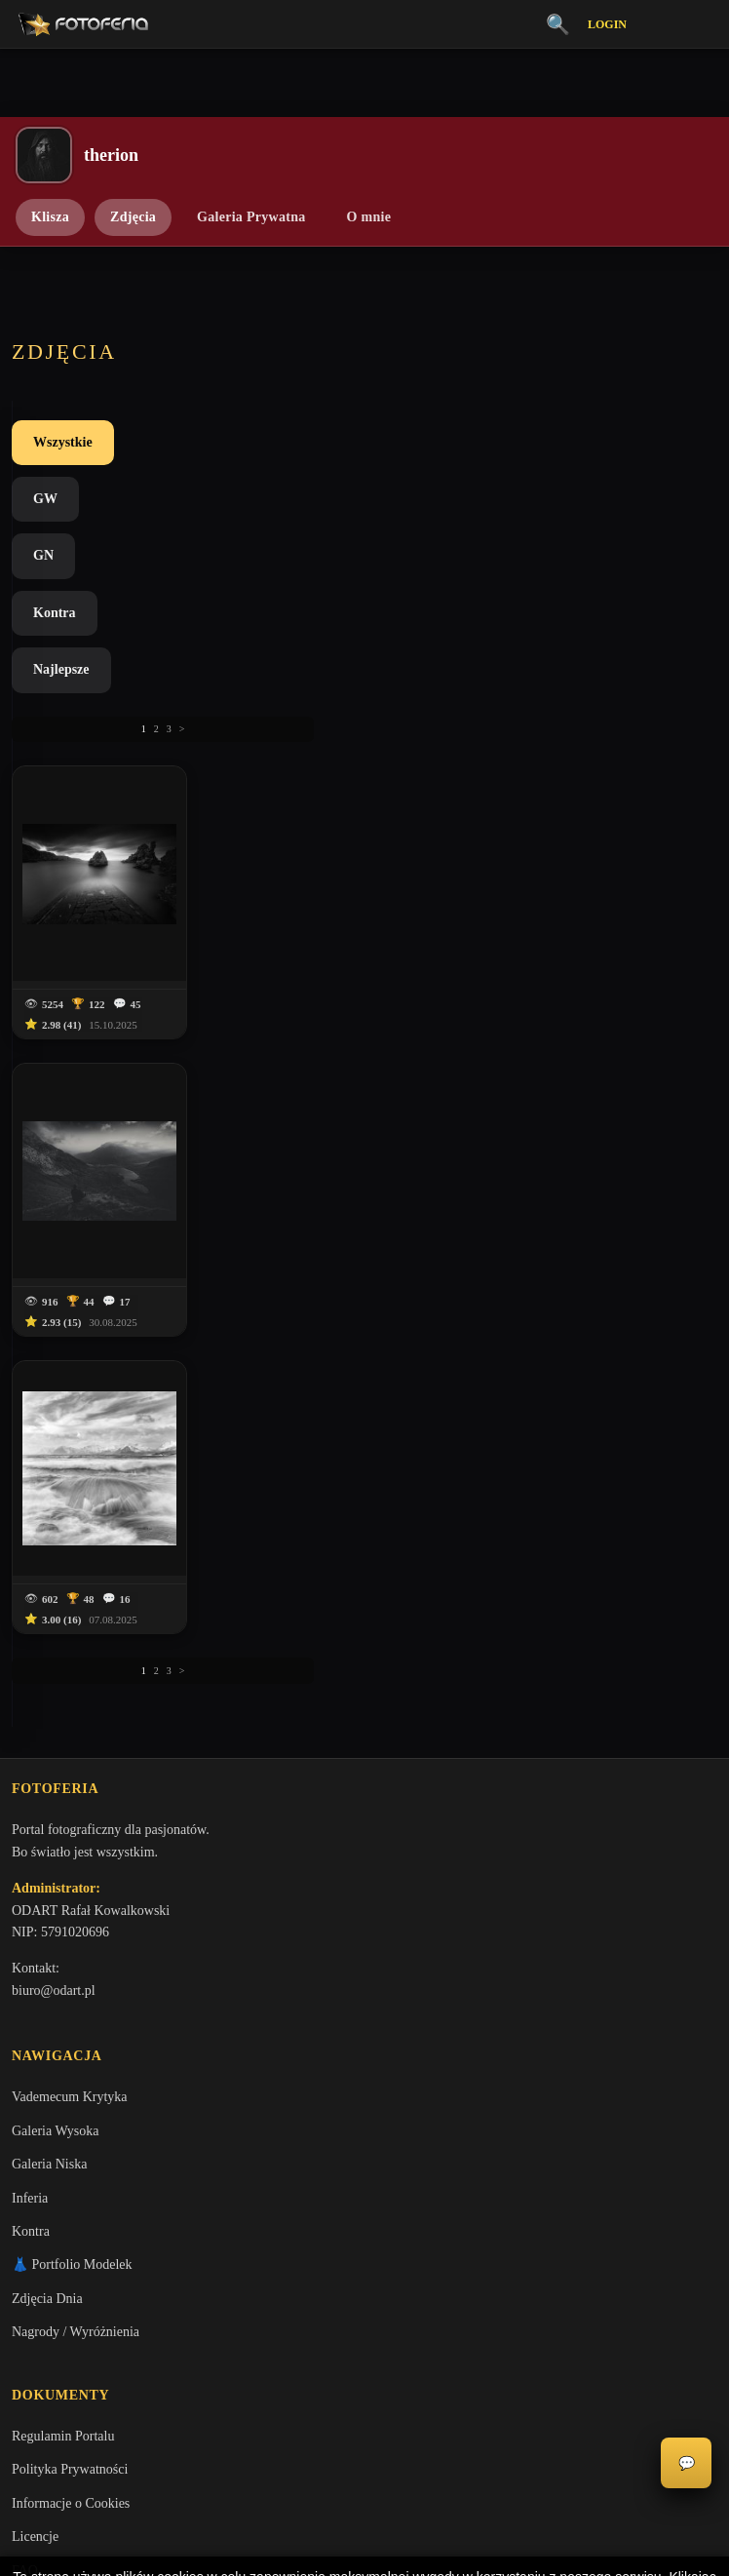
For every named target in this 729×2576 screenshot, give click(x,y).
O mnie (369, 217)
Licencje (35, 1722)
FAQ (25, 1756)
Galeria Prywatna (251, 217)
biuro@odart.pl (54, 1169)
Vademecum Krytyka (70, 1279)
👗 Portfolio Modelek (72, 1447)
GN (236, 442)
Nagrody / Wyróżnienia (75, 1514)
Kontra (322, 442)
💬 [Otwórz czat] (686, 2463)
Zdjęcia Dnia (47, 1481)
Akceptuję (365, 2493)
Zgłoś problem (52, 1822)
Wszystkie (63, 442)
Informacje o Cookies (71, 1689)
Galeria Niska (49, 1347)
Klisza (50, 217)
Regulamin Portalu (63, 1622)
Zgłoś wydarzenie (60, 1857)
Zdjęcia (133, 217)
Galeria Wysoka (55, 1314)
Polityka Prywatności (70, 1655)
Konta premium (54, 1789)
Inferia (30, 1380)
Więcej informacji (365, 2545)
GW (159, 442)
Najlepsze (426, 442)
